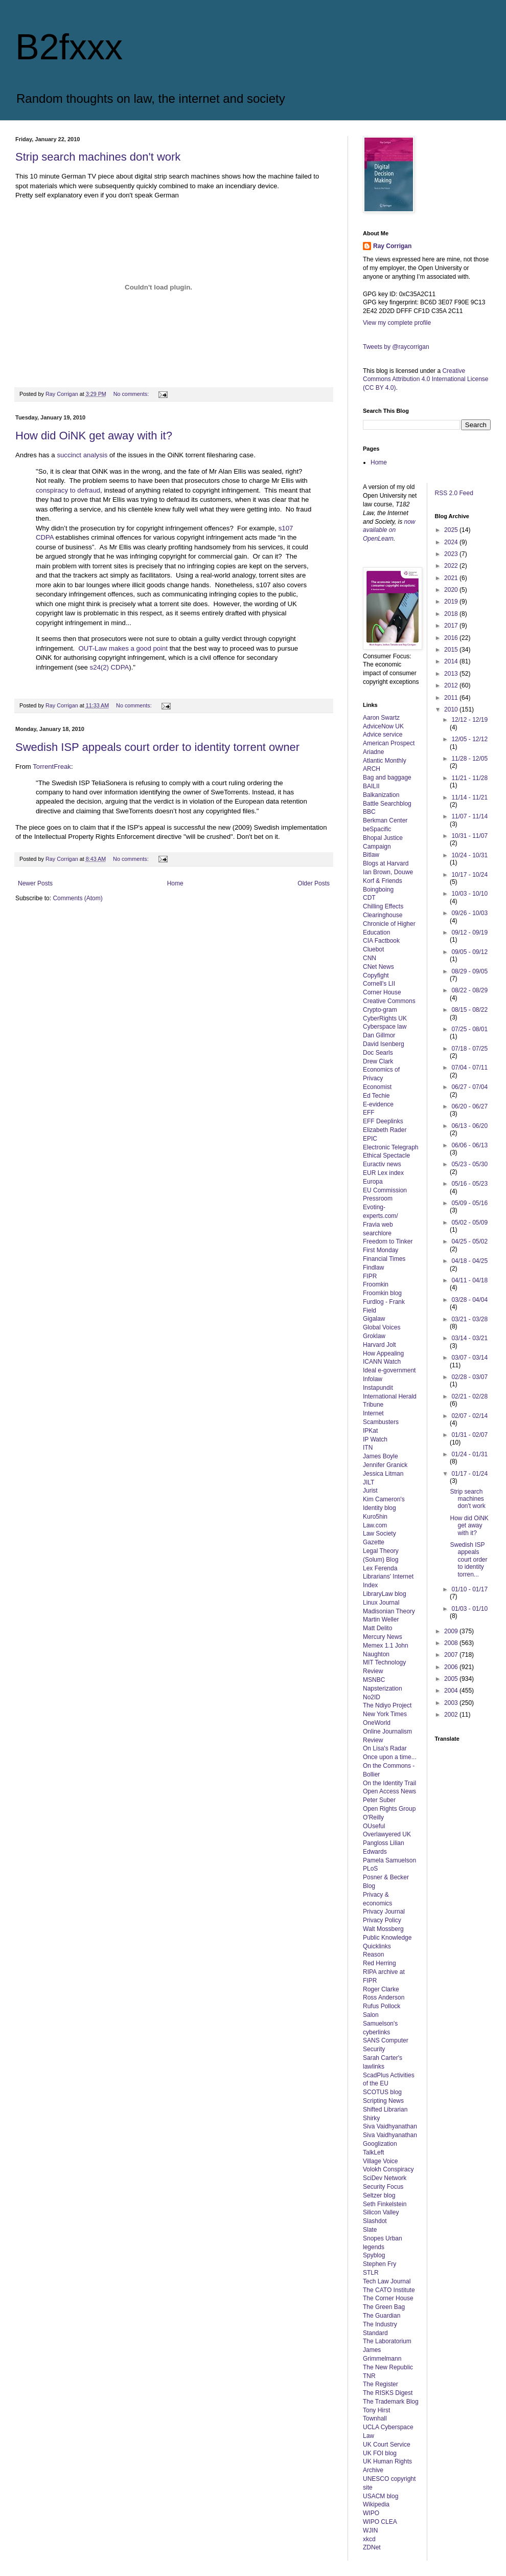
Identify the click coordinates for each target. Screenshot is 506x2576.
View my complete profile (397, 322)
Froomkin (375, 1284)
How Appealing (383, 1353)
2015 (451, 649)
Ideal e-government (389, 1370)
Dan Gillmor (379, 1035)
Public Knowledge (387, 1937)
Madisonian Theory (389, 1611)
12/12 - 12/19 (469, 719)
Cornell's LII (379, 983)
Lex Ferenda (380, 1568)
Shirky (371, 2118)
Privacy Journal (384, 1911)
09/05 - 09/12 (469, 952)
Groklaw (374, 1336)
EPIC (370, 1138)
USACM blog (380, 2496)
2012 (451, 685)
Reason (373, 1954)
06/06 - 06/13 (469, 1145)
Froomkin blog (382, 1293)
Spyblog (374, 2255)
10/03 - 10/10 (469, 893)
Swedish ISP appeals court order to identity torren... (468, 1559)
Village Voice (380, 2161)
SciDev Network (384, 2178)
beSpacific (377, 829)
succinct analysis (82, 455)
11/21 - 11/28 (469, 778)
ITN (368, 1447)
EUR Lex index (383, 1172)
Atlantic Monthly (384, 760)
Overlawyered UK (387, 1834)
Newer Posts (35, 883)
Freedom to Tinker (387, 1241)
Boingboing (378, 889)
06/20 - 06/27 (469, 1106)
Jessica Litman (383, 1473)
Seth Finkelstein (384, 2204)
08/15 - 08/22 (469, 1009)
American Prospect (389, 743)
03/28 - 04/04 (469, 1299)
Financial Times (384, 1258)
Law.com (375, 1525)
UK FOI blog (380, 2453)
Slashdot (375, 2221)
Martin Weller (381, 1619)
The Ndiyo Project (387, 1705)
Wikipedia (376, 2504)
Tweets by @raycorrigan (396, 346)
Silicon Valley (381, 2212)
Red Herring (379, 1963)
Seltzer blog (379, 2195)
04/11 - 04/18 (469, 1280)
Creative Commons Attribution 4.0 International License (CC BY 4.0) (425, 379)
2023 (451, 554)
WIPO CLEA (380, 2521)
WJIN (370, 2530)
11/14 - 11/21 (469, 797)
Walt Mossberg (383, 1929)
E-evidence (378, 1104)
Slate (370, 2229)
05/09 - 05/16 (469, 1203)
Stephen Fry (379, 2264)
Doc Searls (378, 1052)
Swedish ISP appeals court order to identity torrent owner (157, 747)
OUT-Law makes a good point (123, 648)
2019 (451, 601)
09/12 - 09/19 (469, 932)
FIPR (370, 1276)
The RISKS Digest (387, 2392)
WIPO (371, 2513)
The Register (380, 2384)
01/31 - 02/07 (469, 1434)
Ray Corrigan (392, 246)
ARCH (371, 768)
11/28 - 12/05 (469, 758)
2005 (451, 1678)
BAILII (371, 786)
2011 (451, 697)
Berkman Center (385, 820)
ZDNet (372, 2547)
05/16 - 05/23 (469, 1183)
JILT (368, 1482)
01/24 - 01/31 (469, 1454)
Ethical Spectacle (386, 1155)
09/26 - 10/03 (469, 913)
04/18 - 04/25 (469, 1260)
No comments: (132, 394)
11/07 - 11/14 (469, 816)
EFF (369, 1112)
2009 (451, 1631)
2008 (451, 1643)
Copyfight (376, 975)
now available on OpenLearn (389, 530)
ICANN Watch (382, 1361)
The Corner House (388, 2298)
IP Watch (375, 1439)
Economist (377, 1087)
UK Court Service (386, 2444)
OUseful (374, 1826)
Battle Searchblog (387, 803)
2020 (451, 589)
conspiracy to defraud (68, 490)
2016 (451, 637)
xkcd (369, 2539)
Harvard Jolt (379, 1344)
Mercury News (382, 1636)
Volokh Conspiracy (388, 2169)
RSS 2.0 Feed (455, 493)
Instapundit (378, 1387)
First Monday (380, 1250)
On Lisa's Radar (385, 1748)
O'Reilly (373, 1817)
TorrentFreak (52, 766)
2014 (451, 661)
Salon (371, 2014)
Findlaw (373, 1267)
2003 (451, 1702)
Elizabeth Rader (384, 1130)
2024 (451, 542)
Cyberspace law (384, 1026)
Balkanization (381, 794)
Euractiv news (382, 1164)
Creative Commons (389, 1001)
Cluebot (373, 949)
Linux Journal (381, 1602)
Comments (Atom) (77, 898)
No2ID (371, 1697)
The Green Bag (384, 2307)
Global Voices (381, 1327)
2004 (451, 1690)
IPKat (370, 1430)
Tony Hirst (376, 2410)
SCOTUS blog (382, 2092)
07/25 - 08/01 (469, 1029)
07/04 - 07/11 (469, 1067)
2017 (451, 625)
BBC (369, 811)
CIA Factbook (381, 940)
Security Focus (383, 2186)
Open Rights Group (389, 1808)
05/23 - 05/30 (469, 1164)
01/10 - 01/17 (469, 1589)
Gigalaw (374, 1318)
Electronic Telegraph (391, 1147)
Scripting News (383, 2100)
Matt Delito (377, 1628)
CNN (369, 958)
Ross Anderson (383, 1997)
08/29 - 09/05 (469, 971)
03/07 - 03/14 (469, 1357)
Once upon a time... (390, 1757)
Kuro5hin (375, 1516)
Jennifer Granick (385, 1465)
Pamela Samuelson (389, 1860)
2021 (451, 578)
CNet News (378, 966)
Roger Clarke (381, 1989)
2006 (451, 1667)
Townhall (375, 2418)
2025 (451, 530)
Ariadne (373, 752)
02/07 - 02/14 (469, 1415)
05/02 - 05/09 (469, 1222)
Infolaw (372, 1379)
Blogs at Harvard (385, 863)
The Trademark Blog (391, 2401)
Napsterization (382, 1688)
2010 (451, 709)
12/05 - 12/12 (469, 739)
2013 (451, 673)
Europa (373, 1181)
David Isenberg (383, 1044)
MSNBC (374, 1679)
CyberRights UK (385, 1018)
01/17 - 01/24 (469, 1473)
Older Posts (313, 883)
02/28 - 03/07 (469, 1377)
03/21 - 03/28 (469, 1319)
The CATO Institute (389, 2290)
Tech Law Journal (386, 2281)
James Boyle (380, 1456)
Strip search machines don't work (97, 156)
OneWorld (376, 1722)
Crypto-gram (380, 1009)
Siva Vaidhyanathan (390, 2126)
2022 (451, 565)
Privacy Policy (382, 1920)
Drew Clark (378, 1061)
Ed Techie (376, 1095)
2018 (451, 613)
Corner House (382, 992)
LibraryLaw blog (384, 1593)
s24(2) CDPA (108, 667)
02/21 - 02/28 (469, 1396)
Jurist (370, 1490)
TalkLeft (373, 2152)
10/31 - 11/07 (469, 835)
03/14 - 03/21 (469, 1338)
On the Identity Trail (389, 1783)
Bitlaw (371, 854)
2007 (451, 1654)
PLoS (370, 1868)
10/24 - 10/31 (469, 855)
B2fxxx (69, 47)
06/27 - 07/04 (469, 1087)
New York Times (385, 1714)
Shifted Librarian (385, 2109)
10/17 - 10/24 (469, 874)
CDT (369, 897)
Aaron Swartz (381, 717)
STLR (371, 2272)
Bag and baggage (387, 777)
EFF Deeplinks (383, 1121)
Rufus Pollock (381, 2006)
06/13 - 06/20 (469, 1125)
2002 (451, 1714)
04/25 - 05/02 (469, 1241)
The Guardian (381, 2315)
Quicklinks (377, 1946)
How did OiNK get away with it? (93, 435)
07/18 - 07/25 (469, 1048)
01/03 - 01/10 (469, 1608)
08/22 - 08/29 (469, 990)
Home (175, 883)
